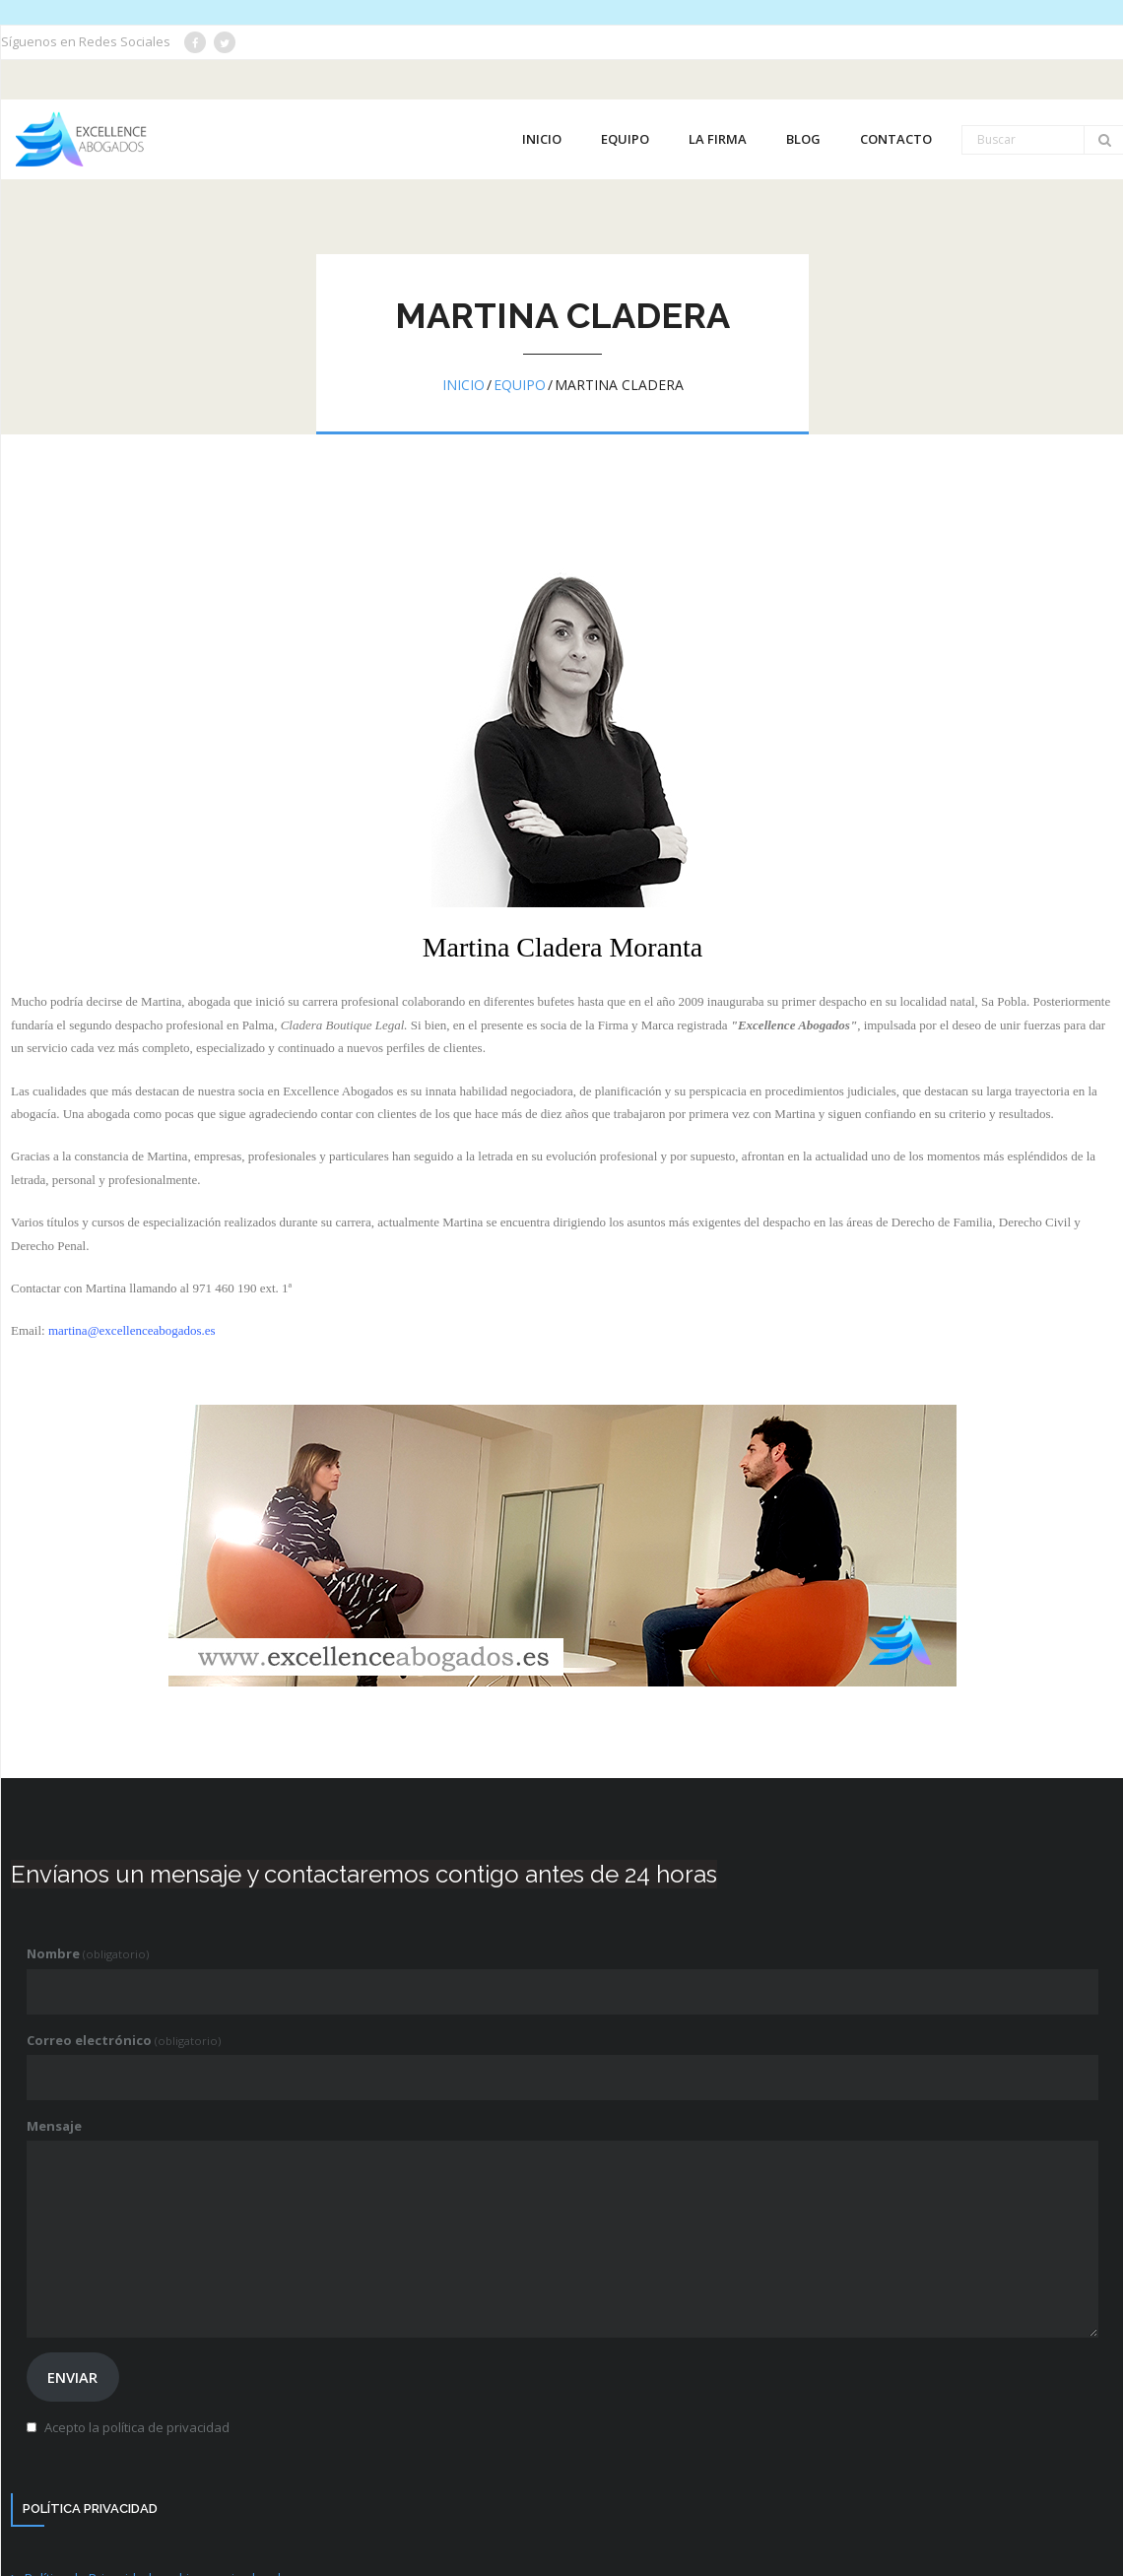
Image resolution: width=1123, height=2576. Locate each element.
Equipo (520, 384)
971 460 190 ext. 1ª (242, 1288)
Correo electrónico (124, 2040)
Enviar (72, 2377)
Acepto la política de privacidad (137, 2427)
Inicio (463, 384)
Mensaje (54, 2126)
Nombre (88, 1953)
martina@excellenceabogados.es (132, 1330)
